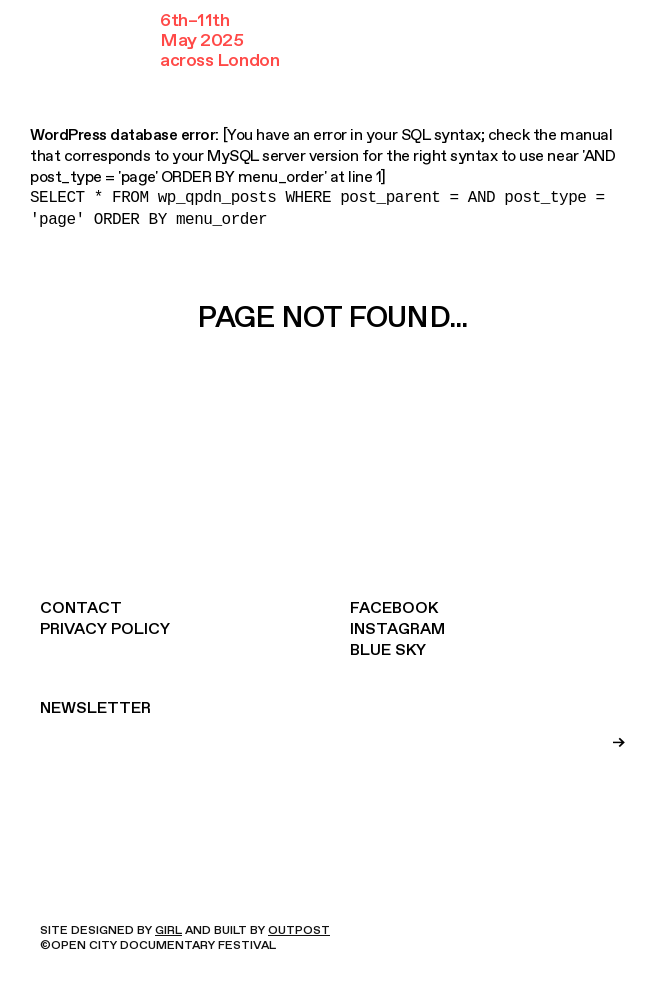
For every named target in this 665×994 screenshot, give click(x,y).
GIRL (168, 930)
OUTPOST (299, 930)
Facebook (394, 607)
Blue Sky (388, 649)
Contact (81, 607)
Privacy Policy (105, 628)
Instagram (397, 628)
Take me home (336, 390)
